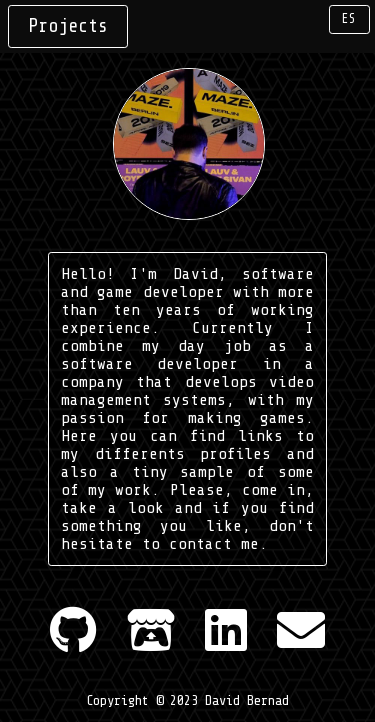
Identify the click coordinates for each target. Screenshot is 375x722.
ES (349, 19)
